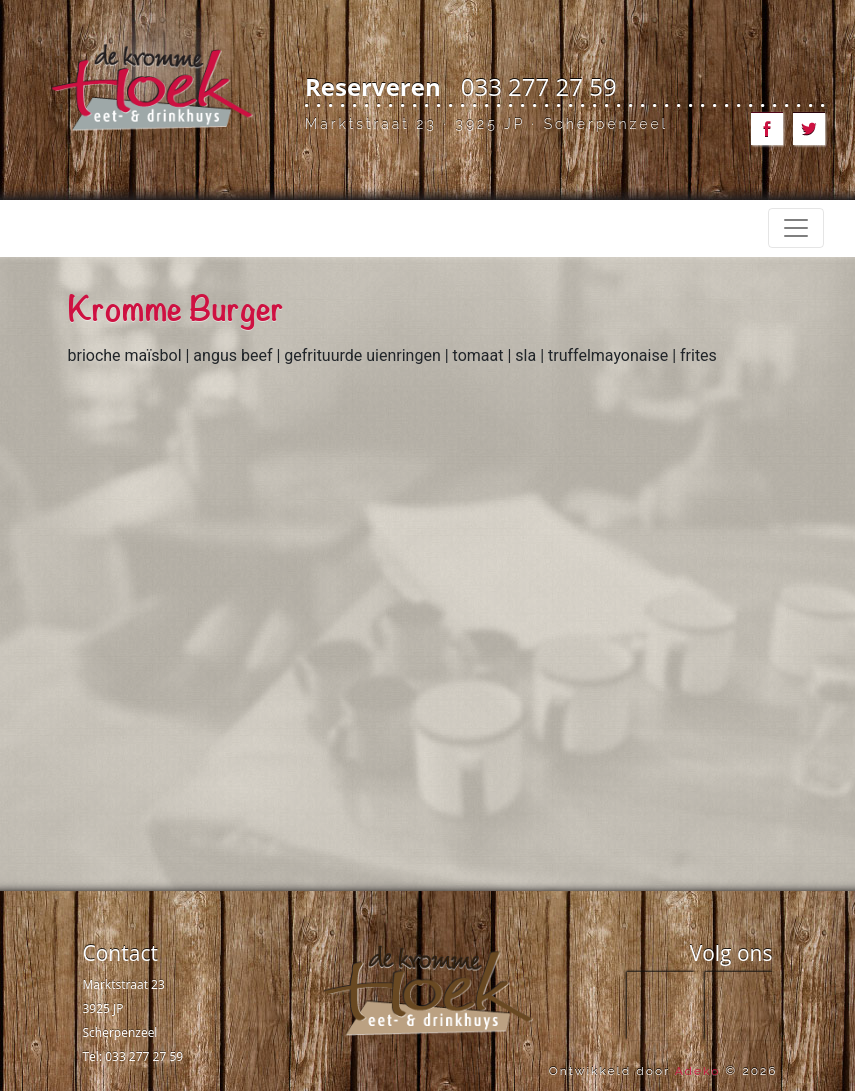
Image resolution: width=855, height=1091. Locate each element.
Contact (120, 953)
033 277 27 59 (539, 86)
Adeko (698, 1071)
